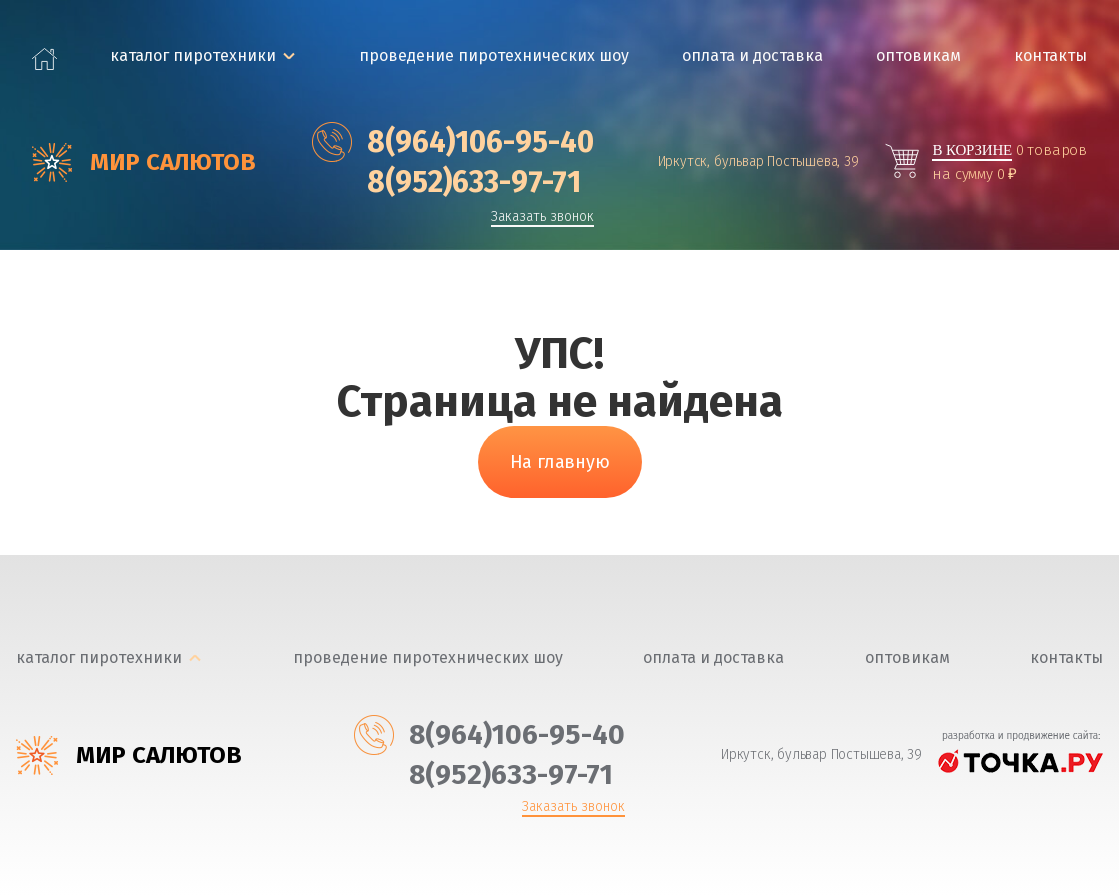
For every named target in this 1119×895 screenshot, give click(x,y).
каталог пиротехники (193, 55)
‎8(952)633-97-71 (446, 182)
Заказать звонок (542, 217)
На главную (560, 462)
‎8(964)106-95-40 (453, 142)
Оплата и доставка (752, 55)
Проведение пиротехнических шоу (494, 55)
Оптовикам (918, 55)
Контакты (1050, 55)
